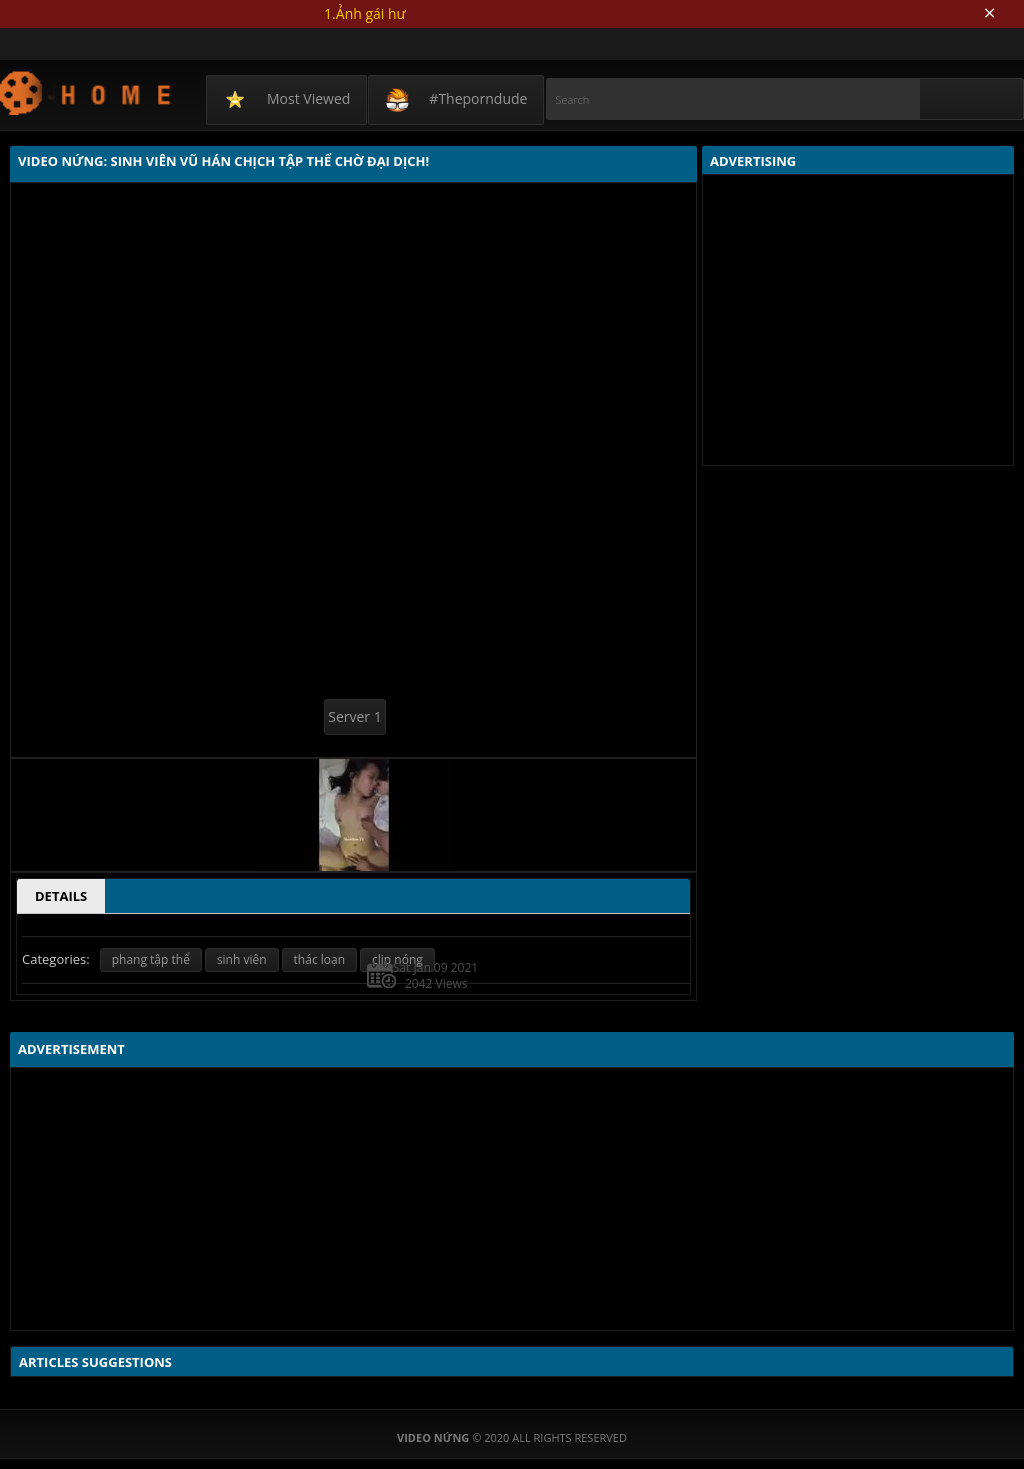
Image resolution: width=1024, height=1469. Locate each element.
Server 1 (354, 716)
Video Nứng (86, 92)
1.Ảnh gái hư (365, 13)
